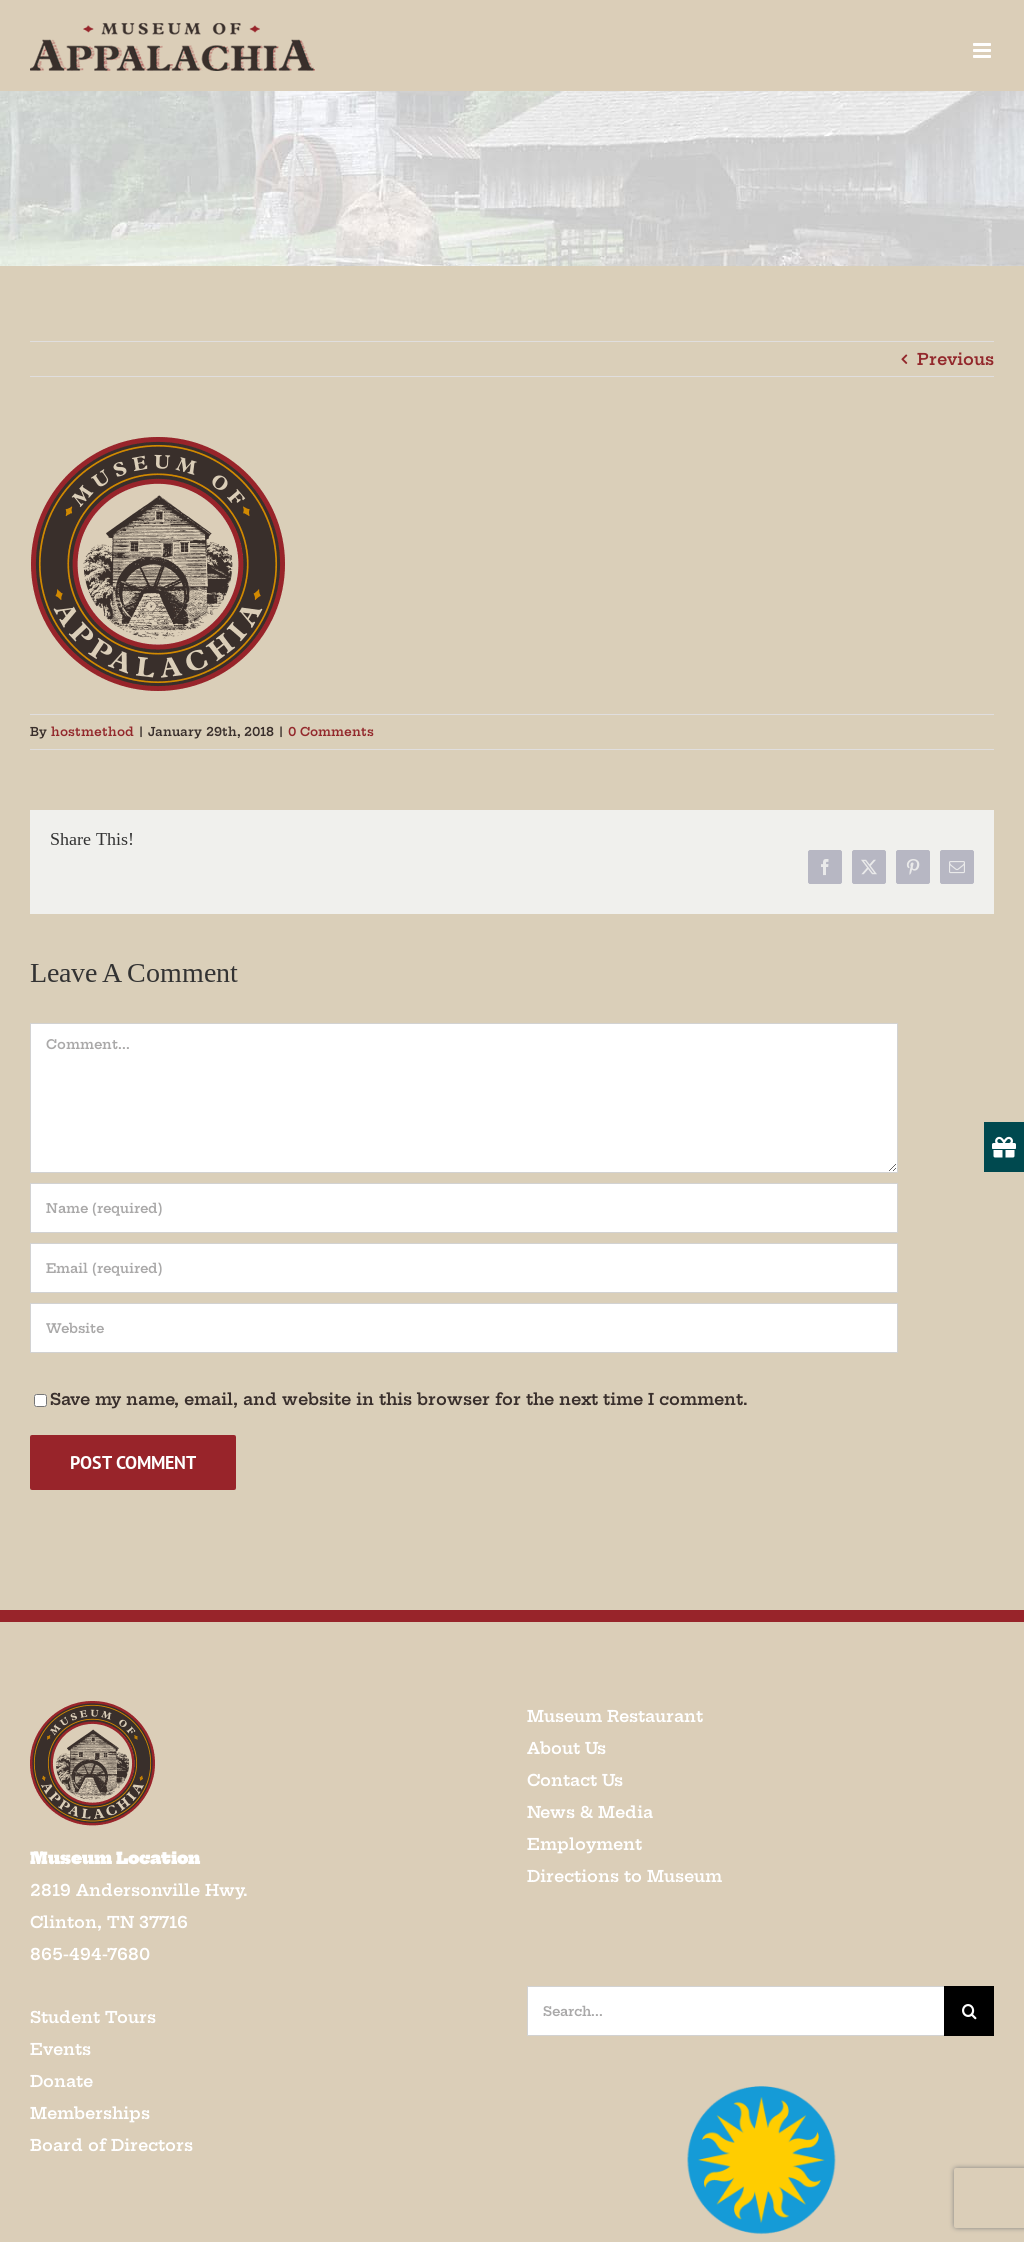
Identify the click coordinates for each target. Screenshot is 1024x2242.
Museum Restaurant (615, 1716)
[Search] (969, 2011)
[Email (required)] (464, 1268)
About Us (566, 1748)
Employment (584, 1844)
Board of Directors (111, 2145)
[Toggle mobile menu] (983, 50)
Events (60, 2049)
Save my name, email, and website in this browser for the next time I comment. (399, 1399)
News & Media (590, 1812)
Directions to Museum (624, 1876)
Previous (955, 359)
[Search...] (735, 2011)
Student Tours (93, 2017)
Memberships (90, 2113)
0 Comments (331, 731)
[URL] (464, 1328)
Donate (61, 2081)
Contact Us (575, 1780)
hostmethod (92, 731)
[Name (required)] (464, 1208)
